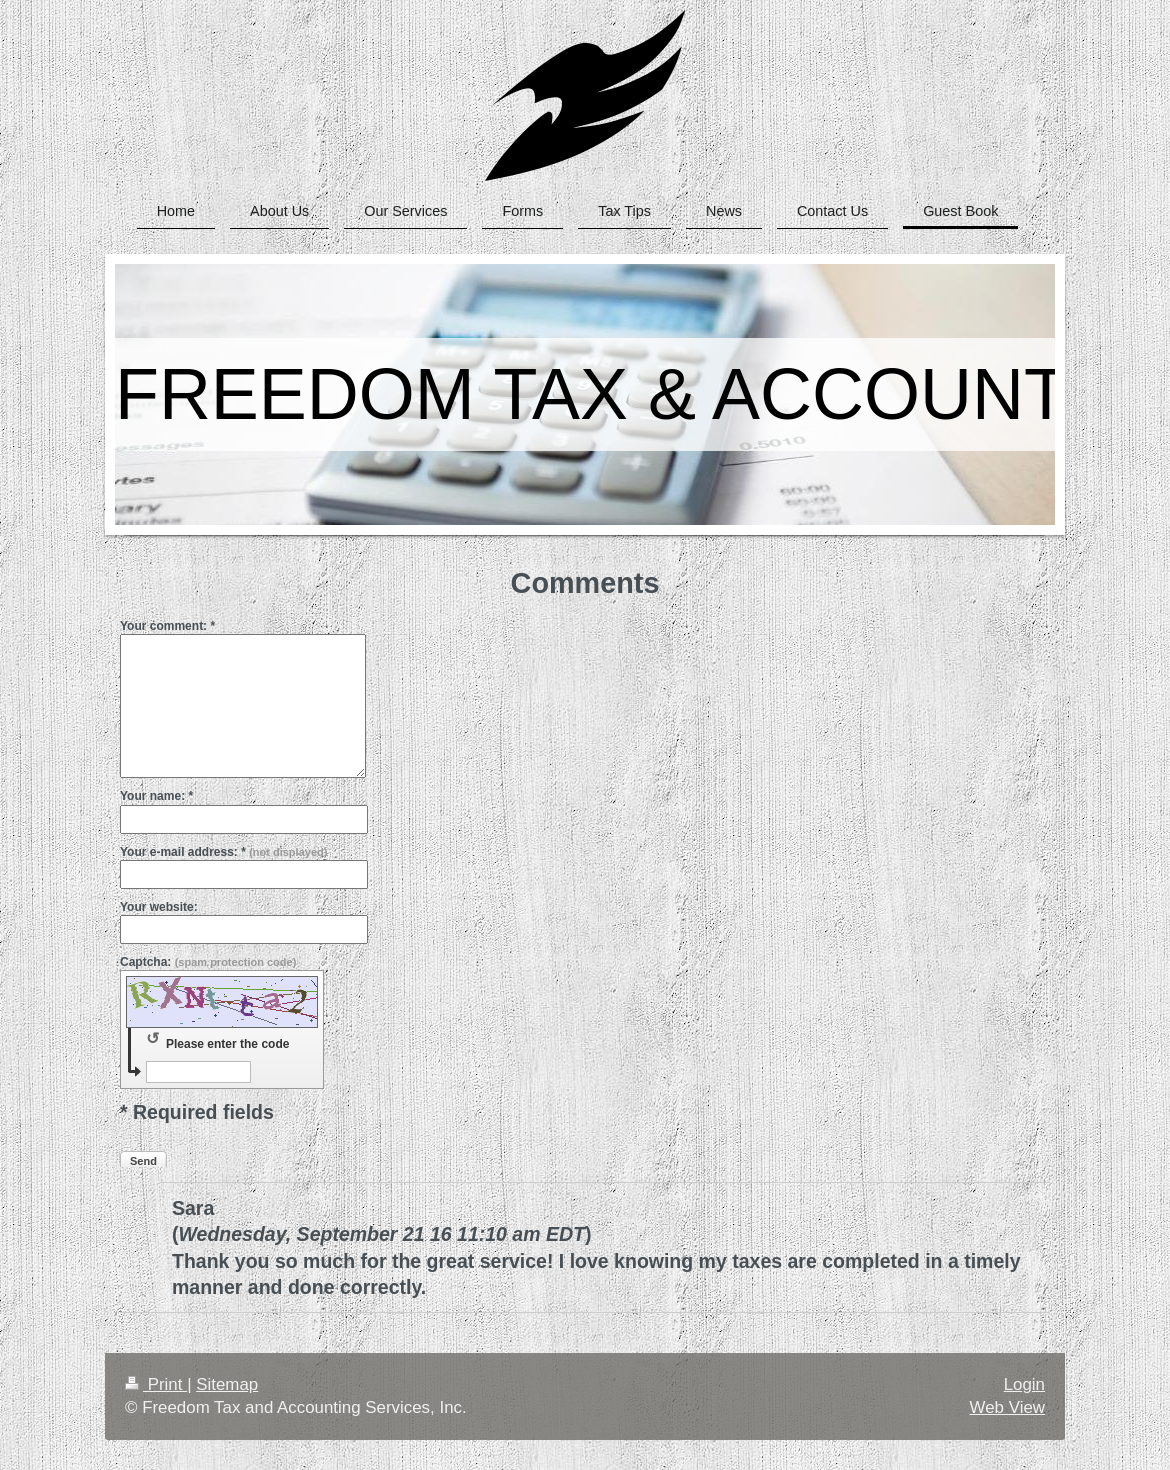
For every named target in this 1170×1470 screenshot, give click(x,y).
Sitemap (227, 1384)
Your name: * (156, 796)
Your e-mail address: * (223, 852)
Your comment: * (167, 626)
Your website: (159, 907)
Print (156, 1384)
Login (1024, 1384)
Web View (1007, 1407)
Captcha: (208, 962)
